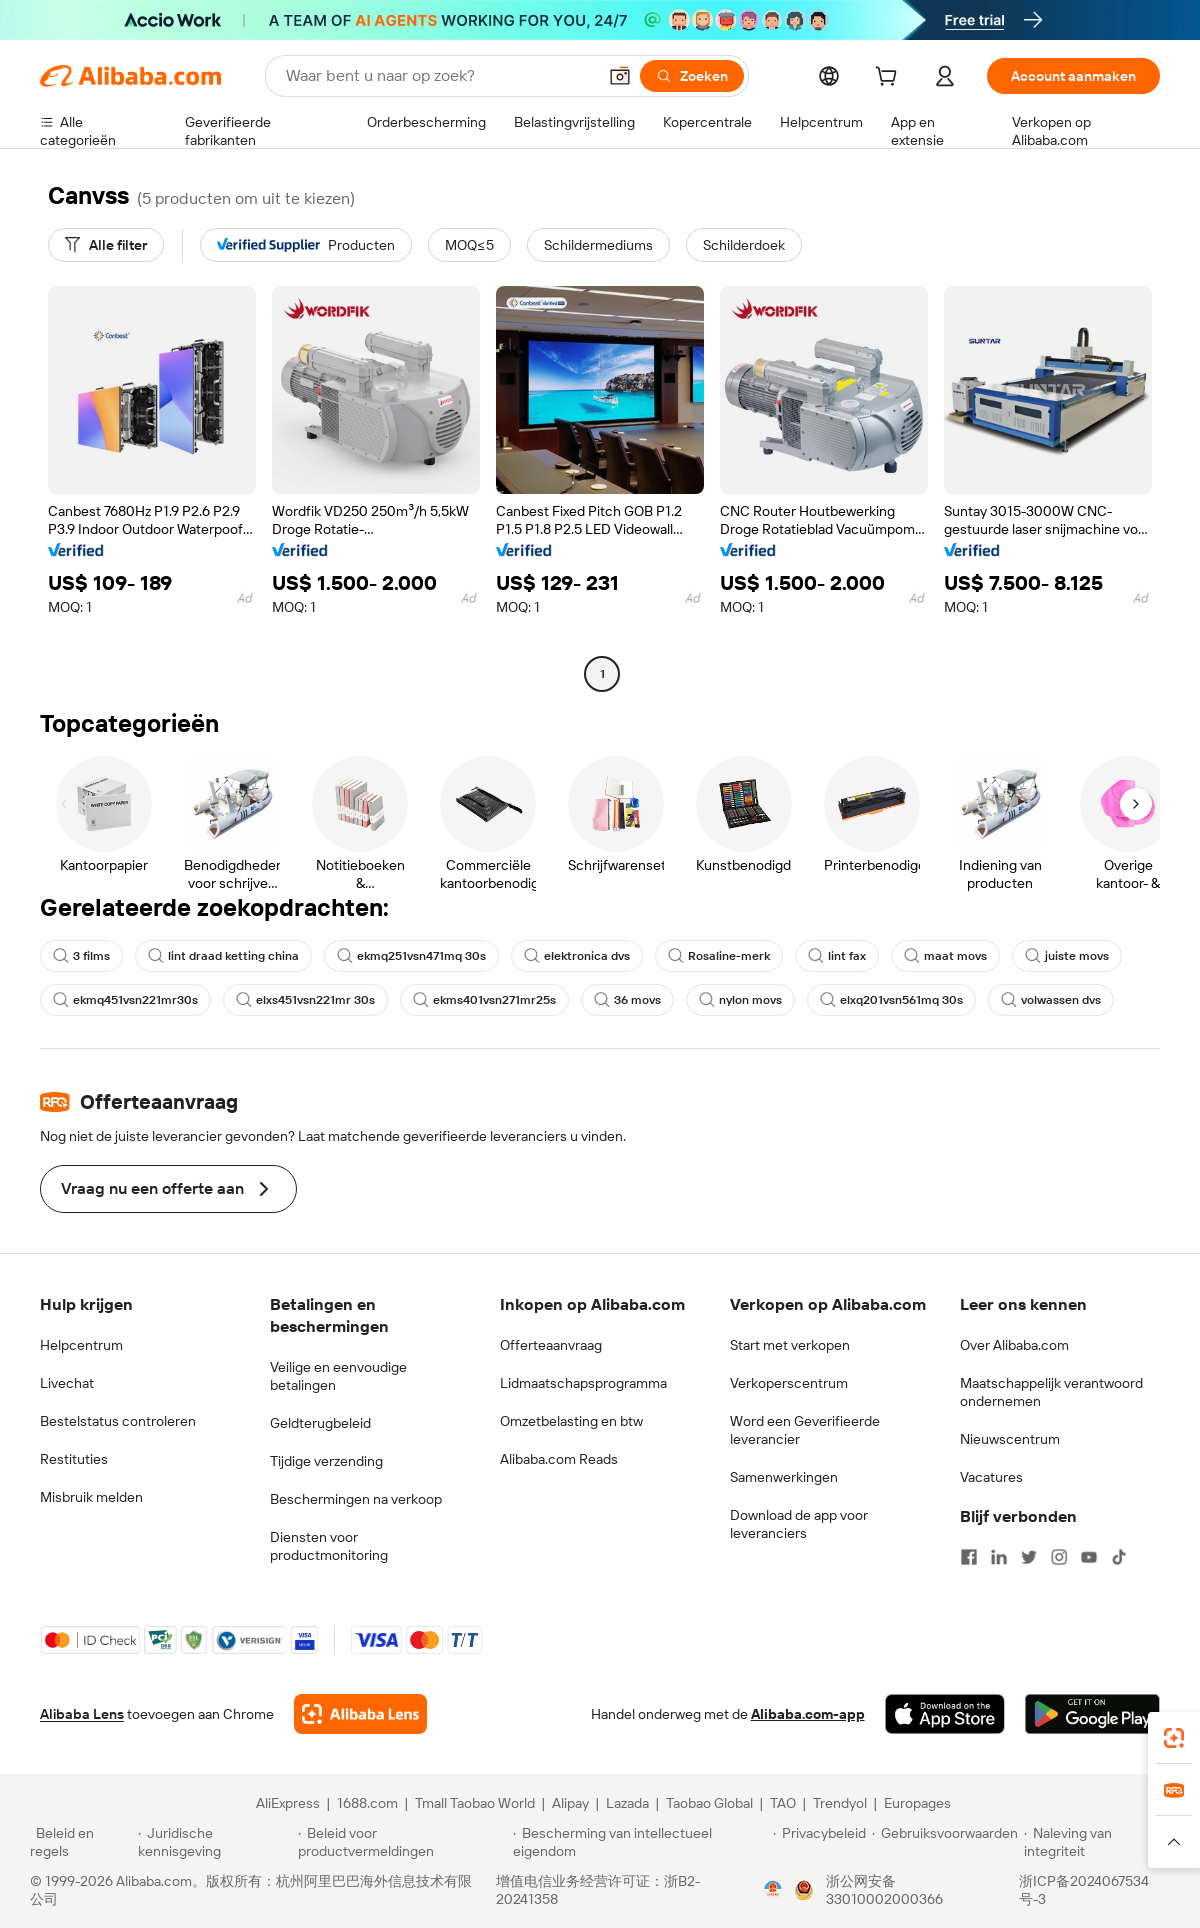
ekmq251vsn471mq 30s (411, 956)
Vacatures (991, 1477)
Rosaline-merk (719, 956)
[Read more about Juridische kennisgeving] (215, 1842)
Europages (917, 1803)
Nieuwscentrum (1010, 1439)
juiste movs (1067, 956)
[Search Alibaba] (439, 76)
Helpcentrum (81, 1345)
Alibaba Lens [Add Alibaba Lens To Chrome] (82, 1714)
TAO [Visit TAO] (783, 1803)
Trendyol (840, 1803)
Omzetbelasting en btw (571, 1421)
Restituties (74, 1459)
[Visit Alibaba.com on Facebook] (969, 1557)
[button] (620, 76)
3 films (81, 956)
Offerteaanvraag (551, 1345)
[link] (1174, 1738)
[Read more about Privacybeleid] (819, 1842)
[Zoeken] (692, 76)
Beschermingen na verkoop (356, 1499)
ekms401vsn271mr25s (484, 1000)
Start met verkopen (790, 1345)
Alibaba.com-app (808, 1714)
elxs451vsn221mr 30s (305, 1000)
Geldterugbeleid (320, 1423)
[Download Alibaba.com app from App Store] (945, 1714)
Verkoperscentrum (789, 1383)
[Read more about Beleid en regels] (81, 1842)
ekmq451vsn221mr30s (125, 1000)
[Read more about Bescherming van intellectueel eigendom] (640, 1842)
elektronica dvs (577, 956)
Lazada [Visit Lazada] (627, 1803)
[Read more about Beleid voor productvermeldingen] (402, 1842)
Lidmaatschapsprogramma (583, 1383)
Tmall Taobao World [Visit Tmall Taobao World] (475, 1803)
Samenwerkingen (784, 1477)
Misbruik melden (91, 1497)
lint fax (837, 956)
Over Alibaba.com (1014, 1345)
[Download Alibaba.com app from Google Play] (1092, 1714)
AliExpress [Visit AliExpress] (288, 1803)
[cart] (890, 79)
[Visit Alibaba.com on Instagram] (1059, 1557)
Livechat (67, 1383)
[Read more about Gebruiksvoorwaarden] (945, 1842)
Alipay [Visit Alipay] (570, 1803)
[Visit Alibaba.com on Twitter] (1029, 1557)
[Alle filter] (106, 245)
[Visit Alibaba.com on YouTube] (1089, 1557)
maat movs (945, 956)
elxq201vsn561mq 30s (891, 1000)
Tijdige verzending (326, 1461)
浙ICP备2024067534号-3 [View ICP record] (1084, 1890)
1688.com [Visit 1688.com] (367, 1803)
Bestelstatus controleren (118, 1421)
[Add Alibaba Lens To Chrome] (360, 1714)
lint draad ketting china (223, 956)
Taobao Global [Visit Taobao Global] (709, 1803)
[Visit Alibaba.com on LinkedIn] (999, 1557)
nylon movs (740, 1000)
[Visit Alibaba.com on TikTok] (1119, 1557)
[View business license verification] (773, 1890)
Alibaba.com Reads (559, 1459)
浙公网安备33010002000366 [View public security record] (884, 1890)
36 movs (627, 1000)
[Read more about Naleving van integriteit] (1097, 1842)
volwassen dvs (1051, 1000)
